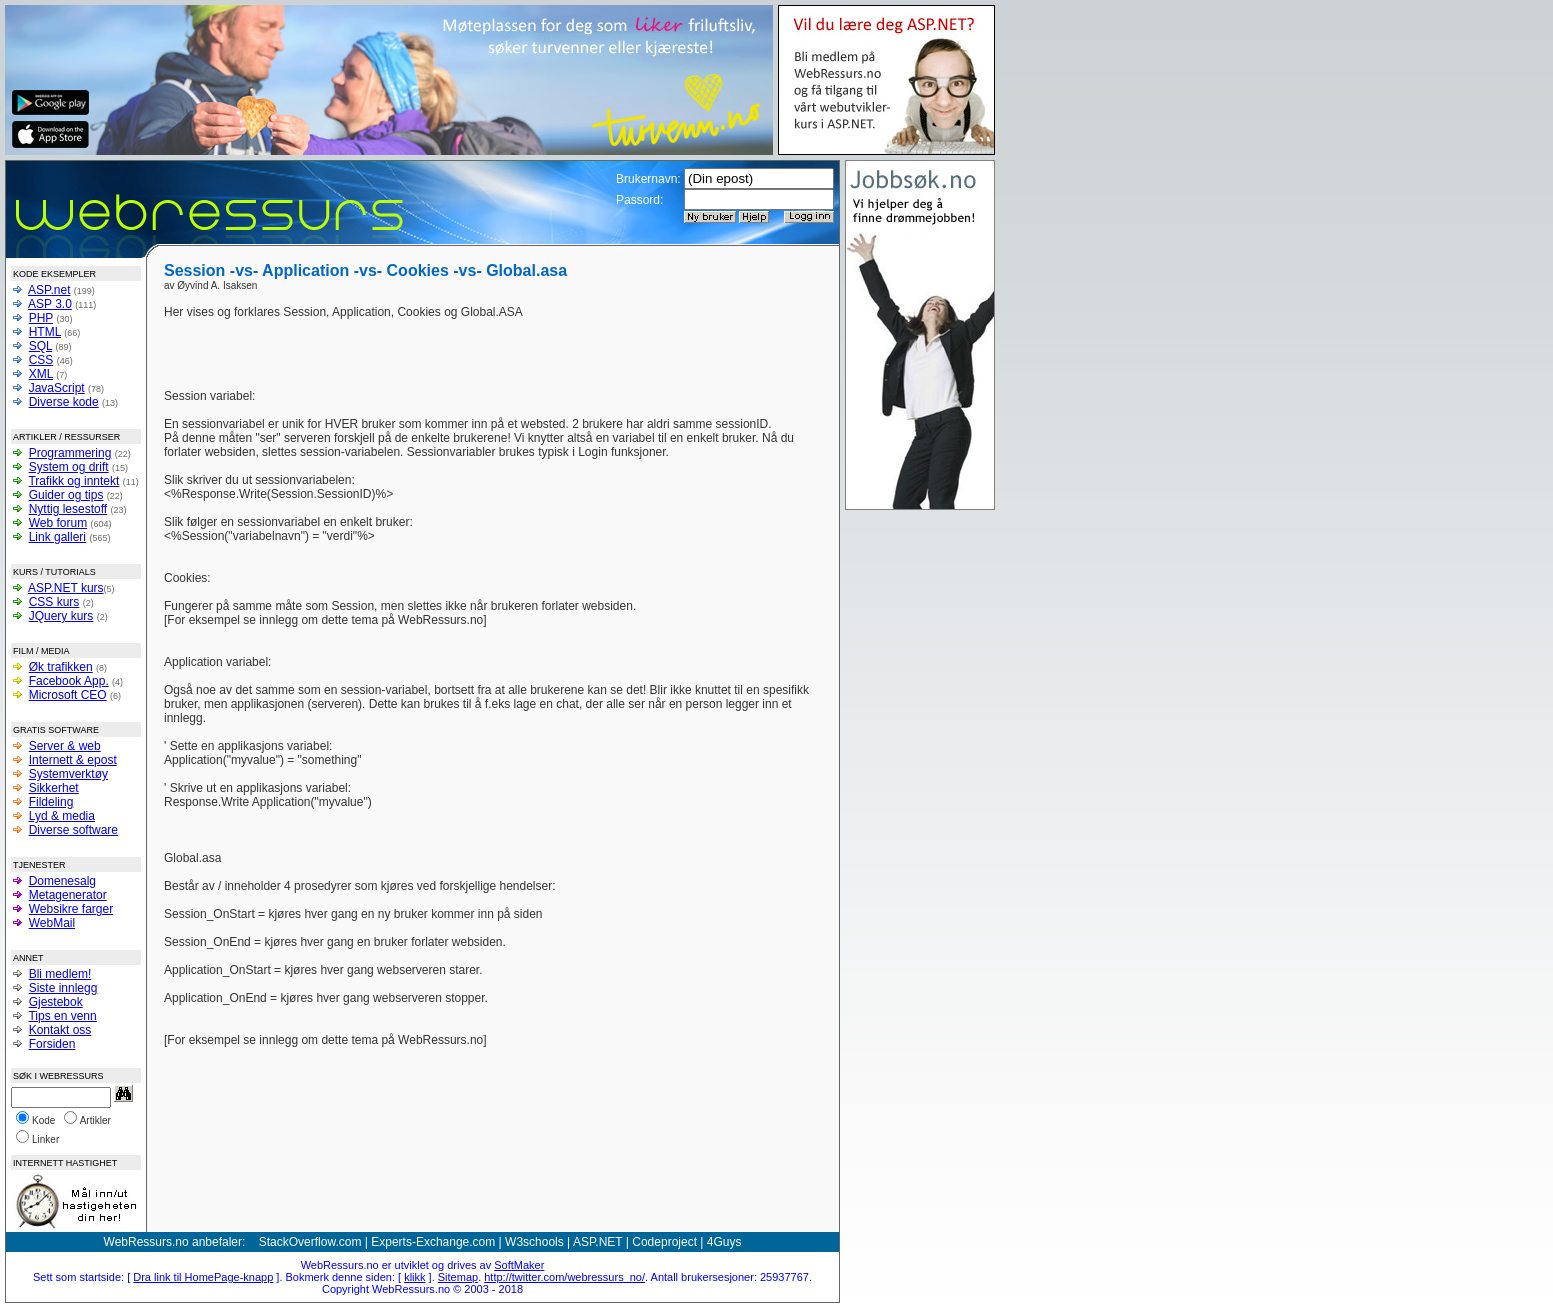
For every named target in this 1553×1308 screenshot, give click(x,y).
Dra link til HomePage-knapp (203, 1277)
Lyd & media (62, 816)
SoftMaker (519, 1265)
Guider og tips (66, 495)
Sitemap (458, 1277)
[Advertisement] (702, 335)
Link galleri (57, 537)
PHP (41, 318)
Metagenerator (68, 895)
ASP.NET (598, 1242)
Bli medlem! (60, 974)
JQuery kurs (61, 616)
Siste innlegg (63, 988)
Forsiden (52, 1044)
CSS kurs (54, 602)
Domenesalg (62, 881)
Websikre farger (71, 909)
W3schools (534, 1242)
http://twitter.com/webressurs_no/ (564, 1277)
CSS (41, 360)
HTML (45, 332)
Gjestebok (56, 1002)
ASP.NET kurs (66, 588)
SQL (41, 346)
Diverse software (73, 830)
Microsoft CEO (68, 695)
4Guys (724, 1242)
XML (41, 374)
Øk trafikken (61, 667)
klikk (414, 1277)
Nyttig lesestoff (68, 509)
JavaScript (57, 388)
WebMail (52, 923)
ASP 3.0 (50, 304)
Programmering (70, 453)
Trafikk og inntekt (73, 481)
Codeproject (664, 1242)
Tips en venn (62, 1016)
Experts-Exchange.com (433, 1242)
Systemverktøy (68, 774)
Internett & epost (73, 760)
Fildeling (51, 802)
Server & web (65, 746)
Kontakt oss (60, 1030)
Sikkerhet (54, 788)
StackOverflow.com (310, 1242)
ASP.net (49, 290)
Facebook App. (69, 681)
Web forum (58, 523)
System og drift (69, 467)
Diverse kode (64, 402)
